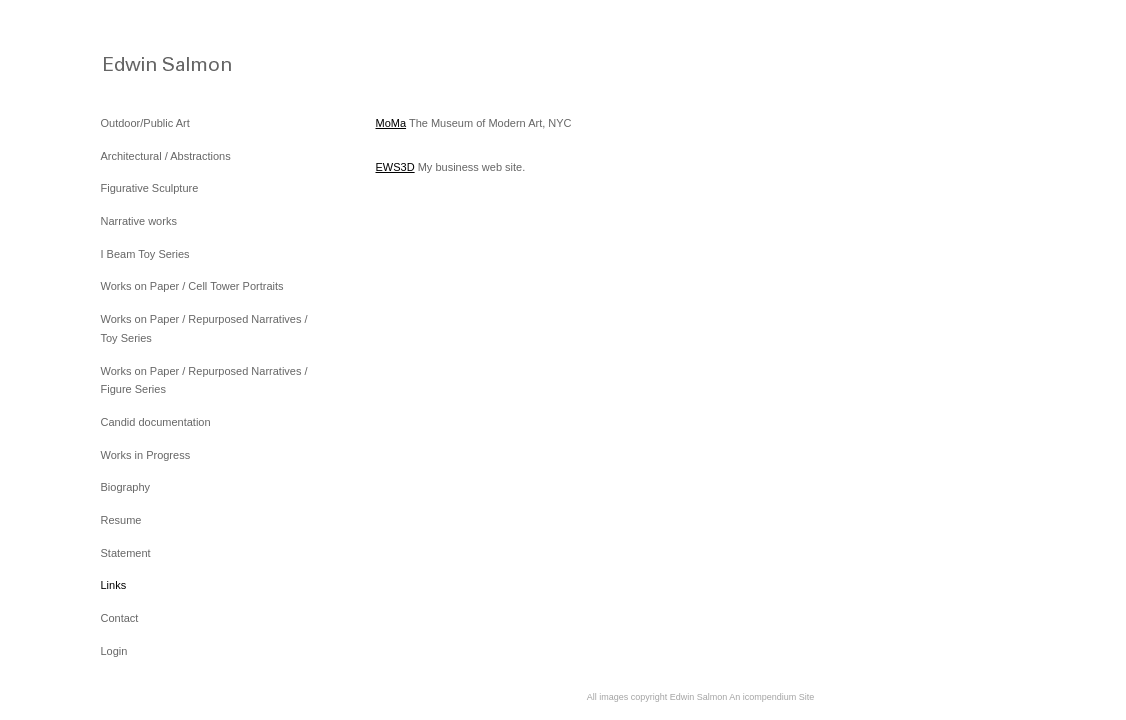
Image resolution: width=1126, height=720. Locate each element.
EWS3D (395, 167)
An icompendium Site (771, 697)
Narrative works (139, 221)
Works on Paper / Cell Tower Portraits (192, 286)
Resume (121, 520)
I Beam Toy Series (145, 254)
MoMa (391, 123)
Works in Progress (146, 455)
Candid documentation (156, 422)
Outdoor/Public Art (145, 123)
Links (114, 585)
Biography (126, 487)
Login (114, 651)
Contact (120, 618)
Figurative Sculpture (150, 188)
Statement (126, 553)
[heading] (151, 62)
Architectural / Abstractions (166, 156)
